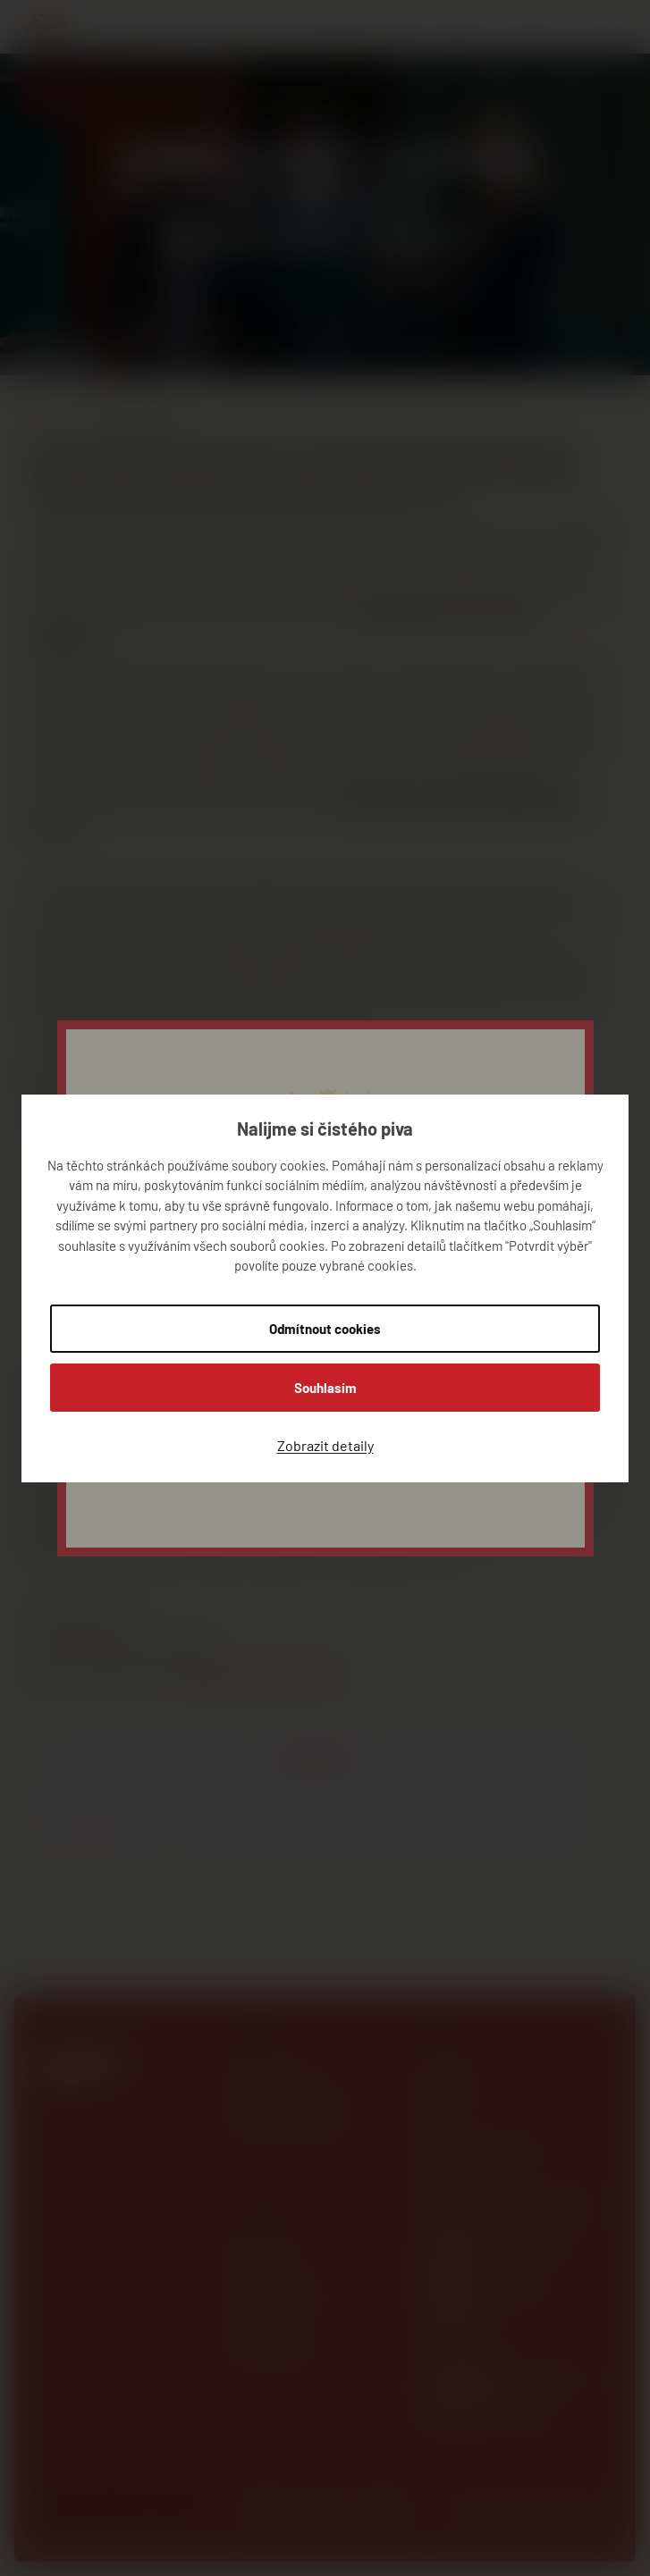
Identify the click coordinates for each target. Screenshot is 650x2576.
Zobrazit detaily (325, 1445)
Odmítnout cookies (325, 1329)
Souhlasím (325, 1388)
